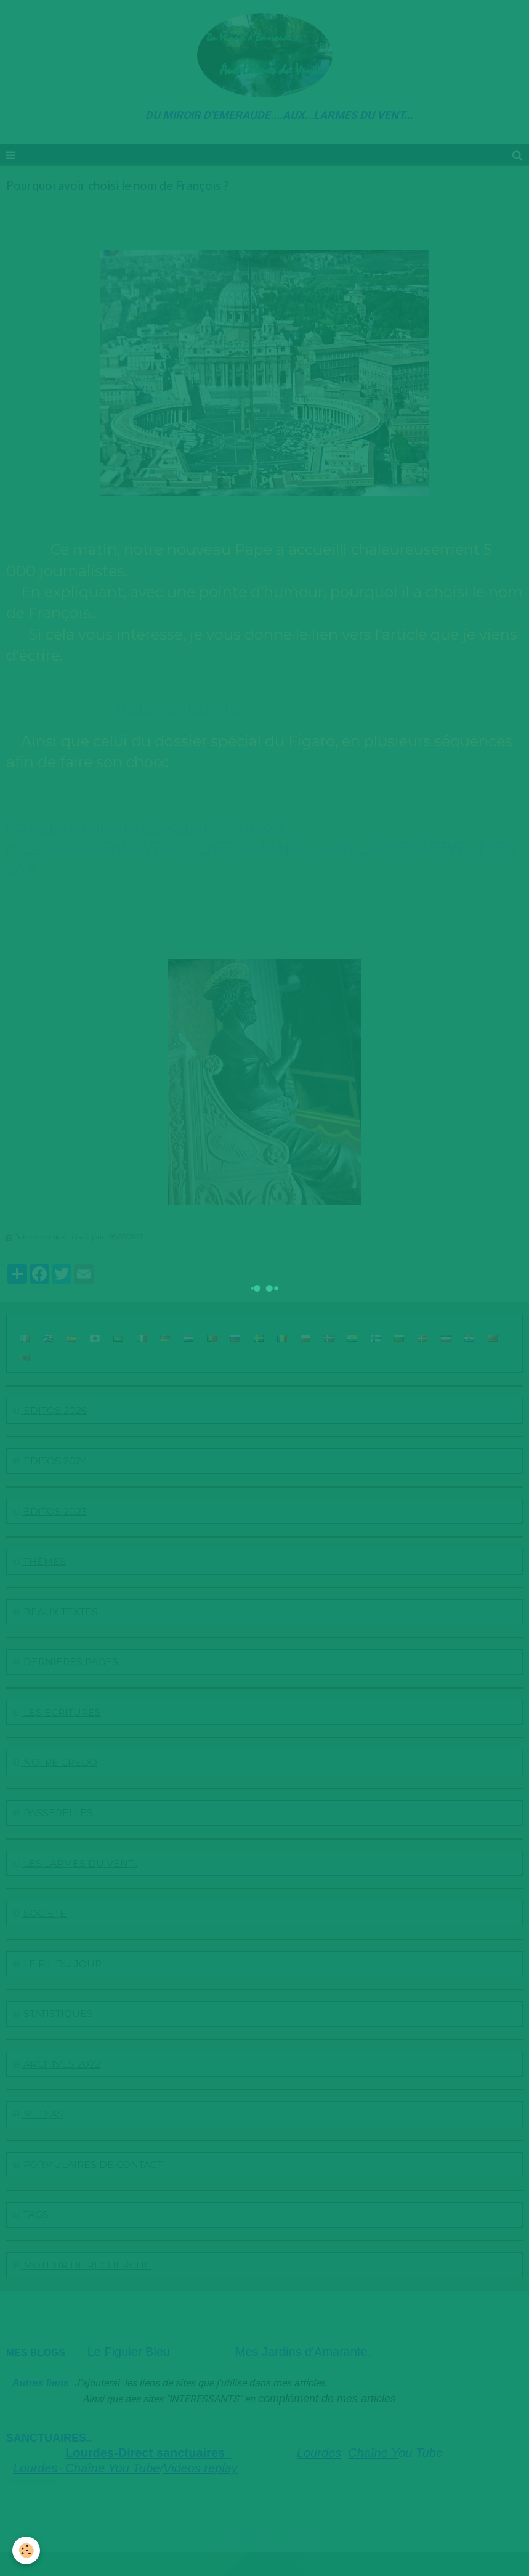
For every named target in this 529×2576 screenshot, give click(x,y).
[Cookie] (26, 2550)
